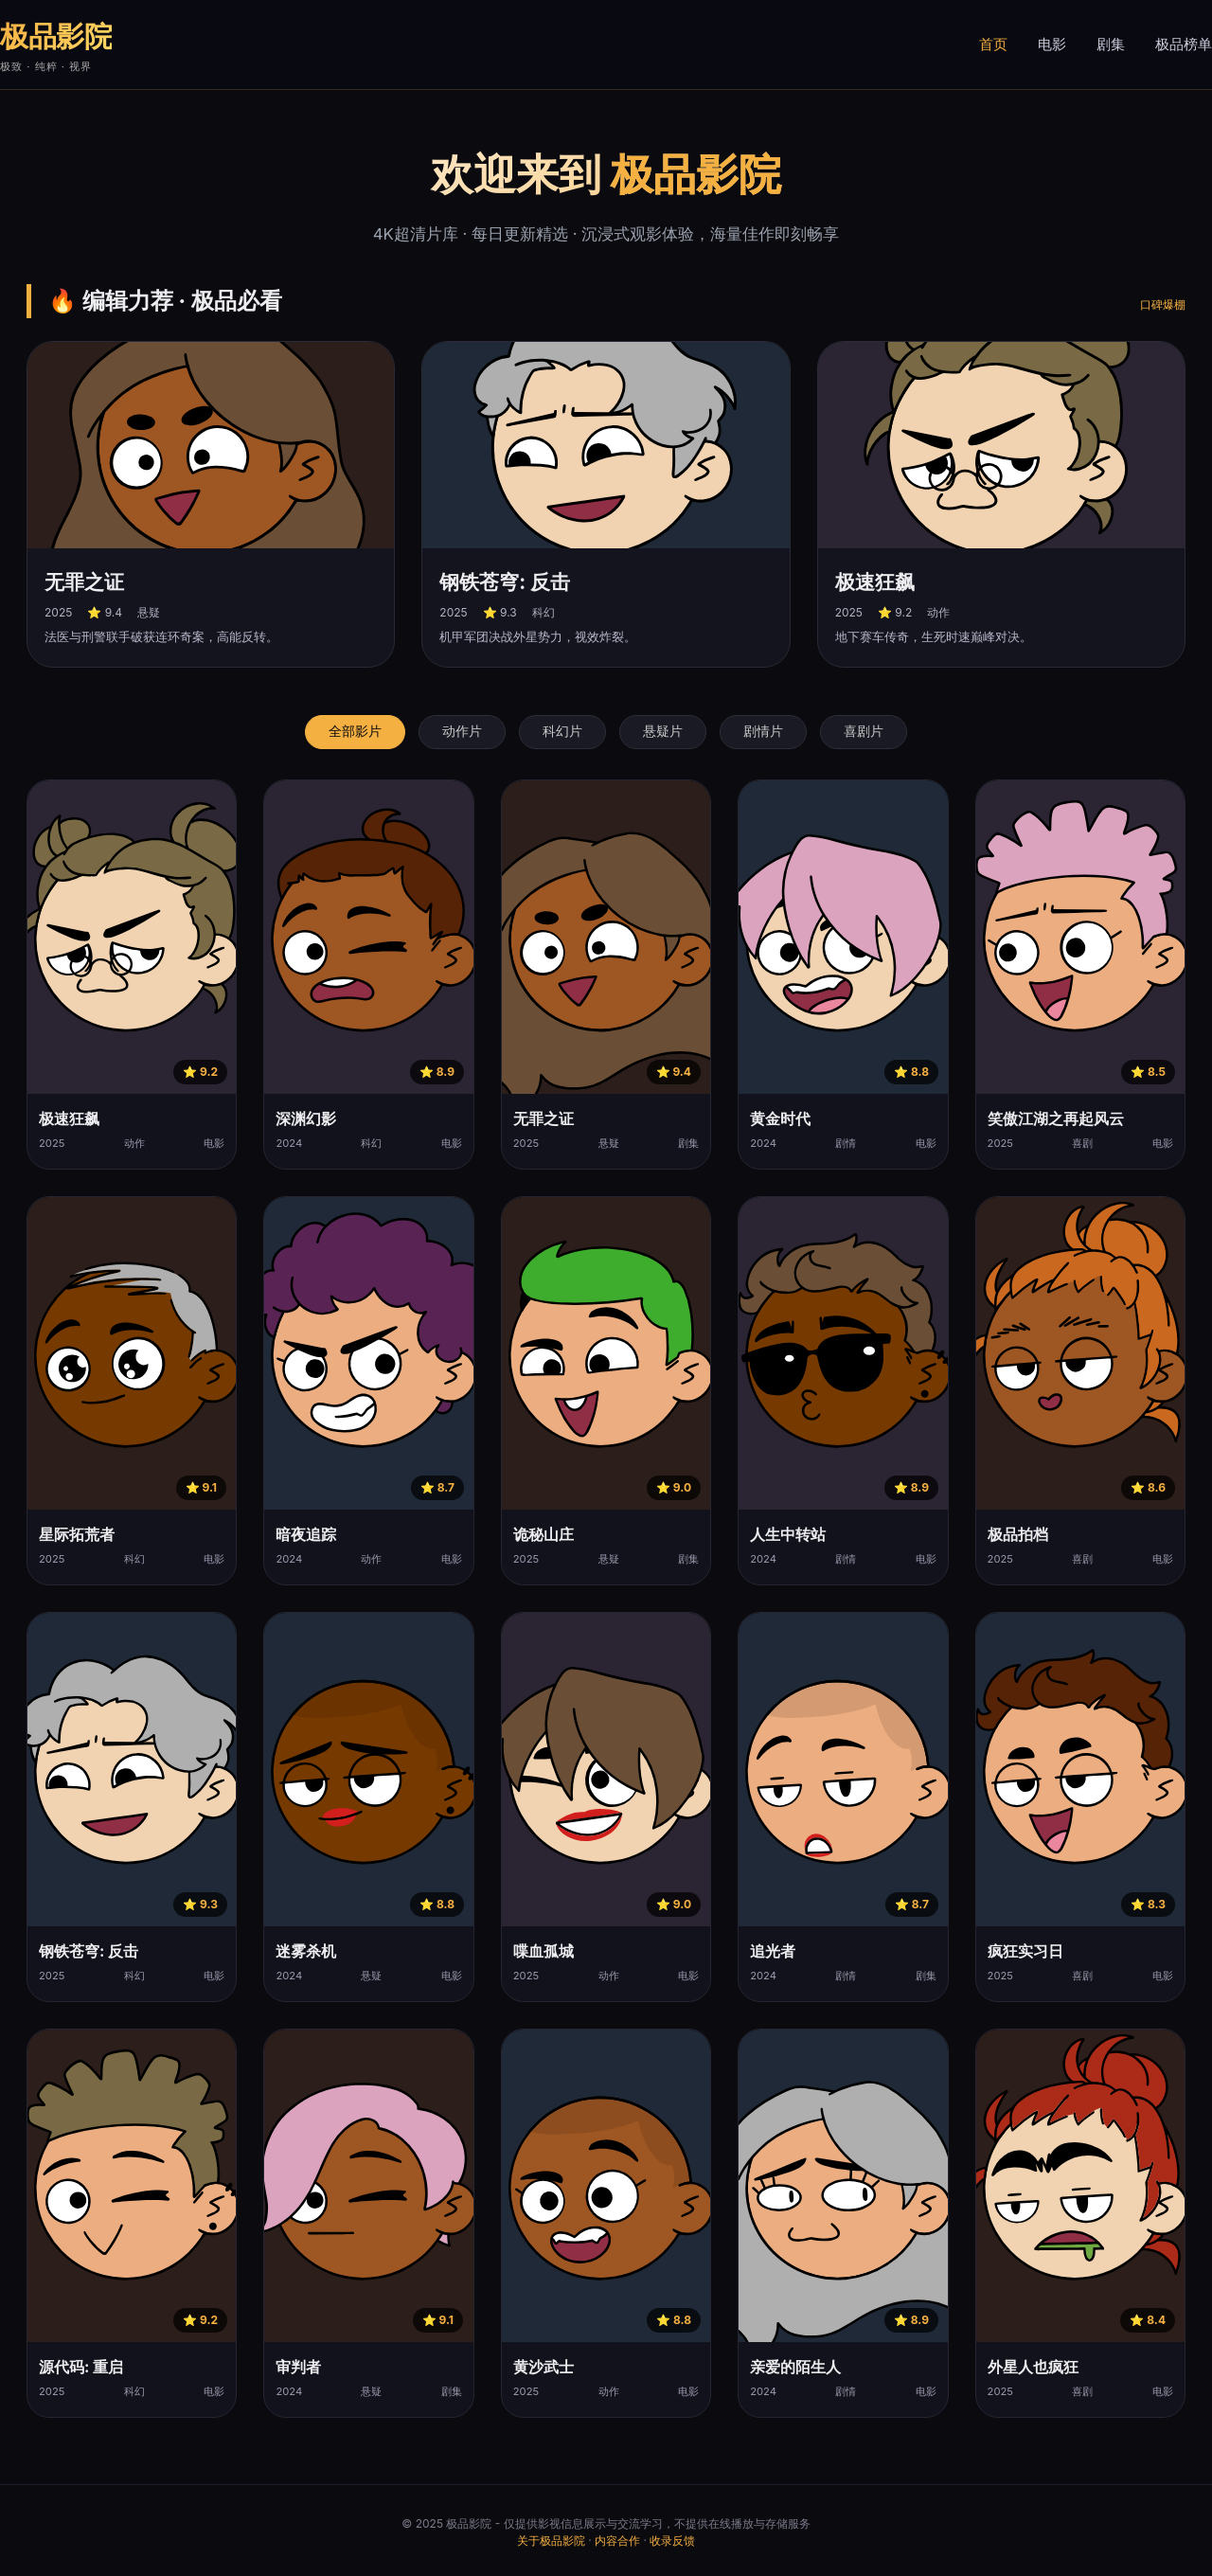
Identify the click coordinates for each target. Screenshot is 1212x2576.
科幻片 (562, 731)
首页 (993, 44)
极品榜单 (1183, 44)
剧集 (1110, 44)
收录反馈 (672, 2540)
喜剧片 (863, 731)
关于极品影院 (551, 2540)
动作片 (462, 731)
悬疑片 (663, 731)
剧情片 (763, 731)
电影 (1052, 44)
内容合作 (617, 2540)
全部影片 (355, 731)
